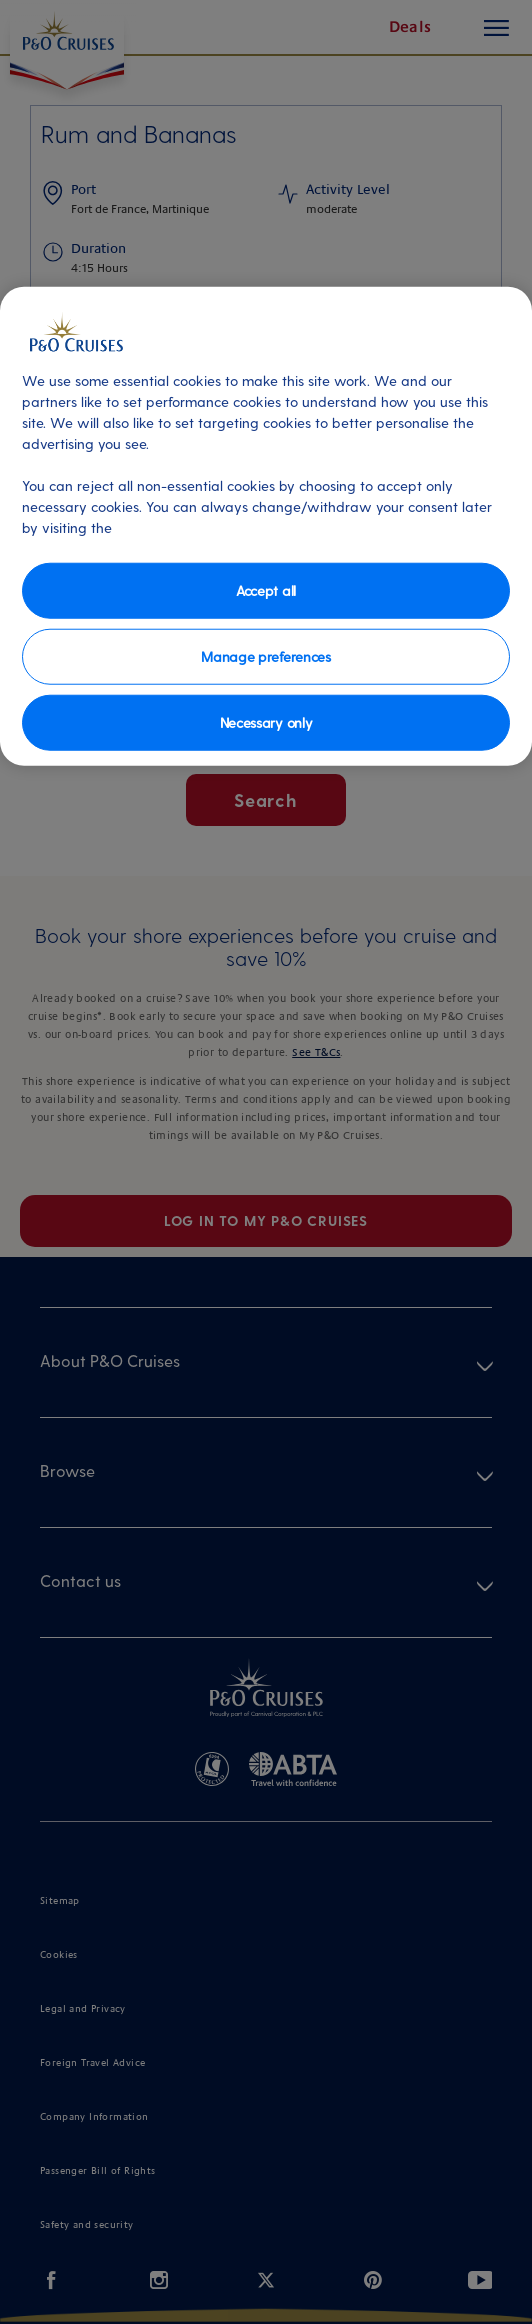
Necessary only (266, 721)
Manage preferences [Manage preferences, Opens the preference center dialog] (265, 655)
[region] (266, 525)
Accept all (266, 589)
